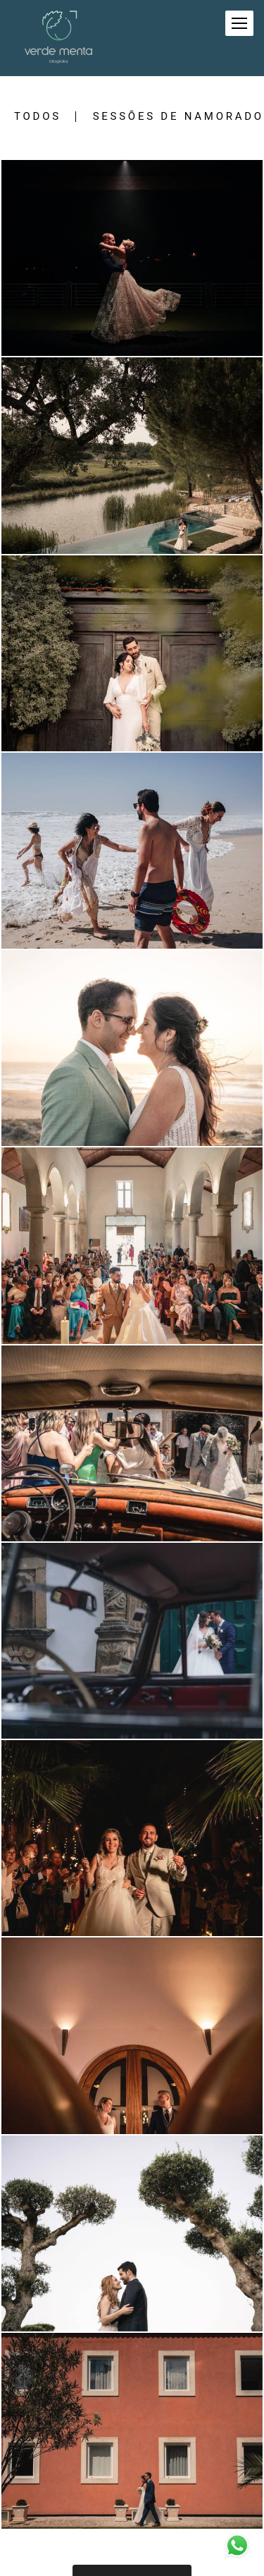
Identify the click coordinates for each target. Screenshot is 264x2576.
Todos (37, 116)
